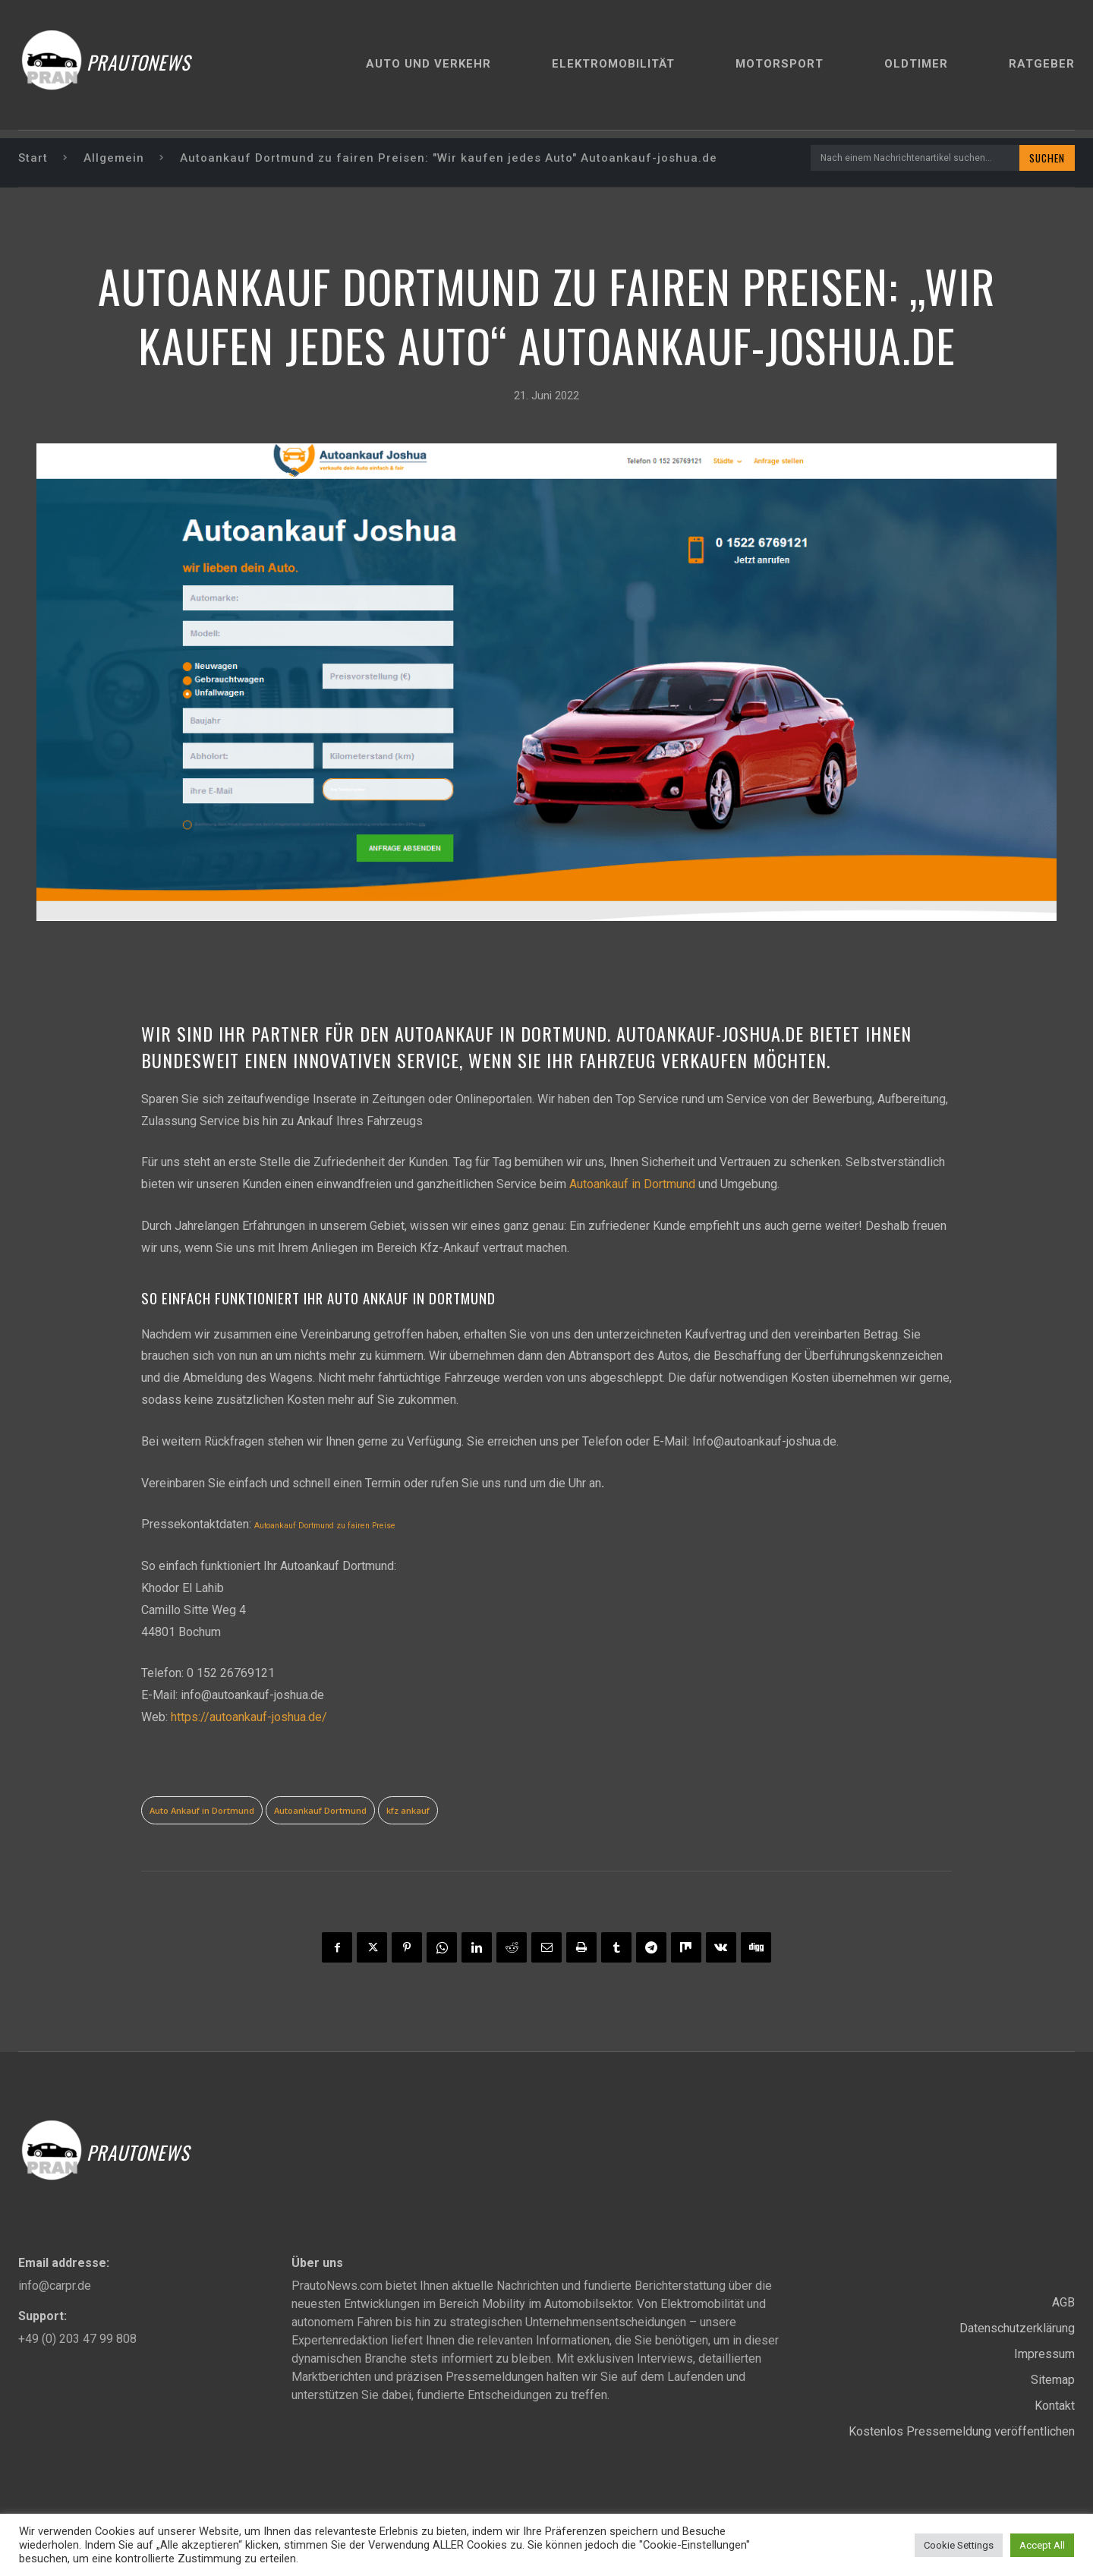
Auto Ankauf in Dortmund (202, 1810)
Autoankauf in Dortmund (632, 1185)
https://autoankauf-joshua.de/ (249, 1717)
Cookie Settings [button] (959, 2545)
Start (33, 158)
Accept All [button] (1042, 2545)
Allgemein (113, 158)
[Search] (1046, 158)
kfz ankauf (408, 1810)
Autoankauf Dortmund (320, 1810)
